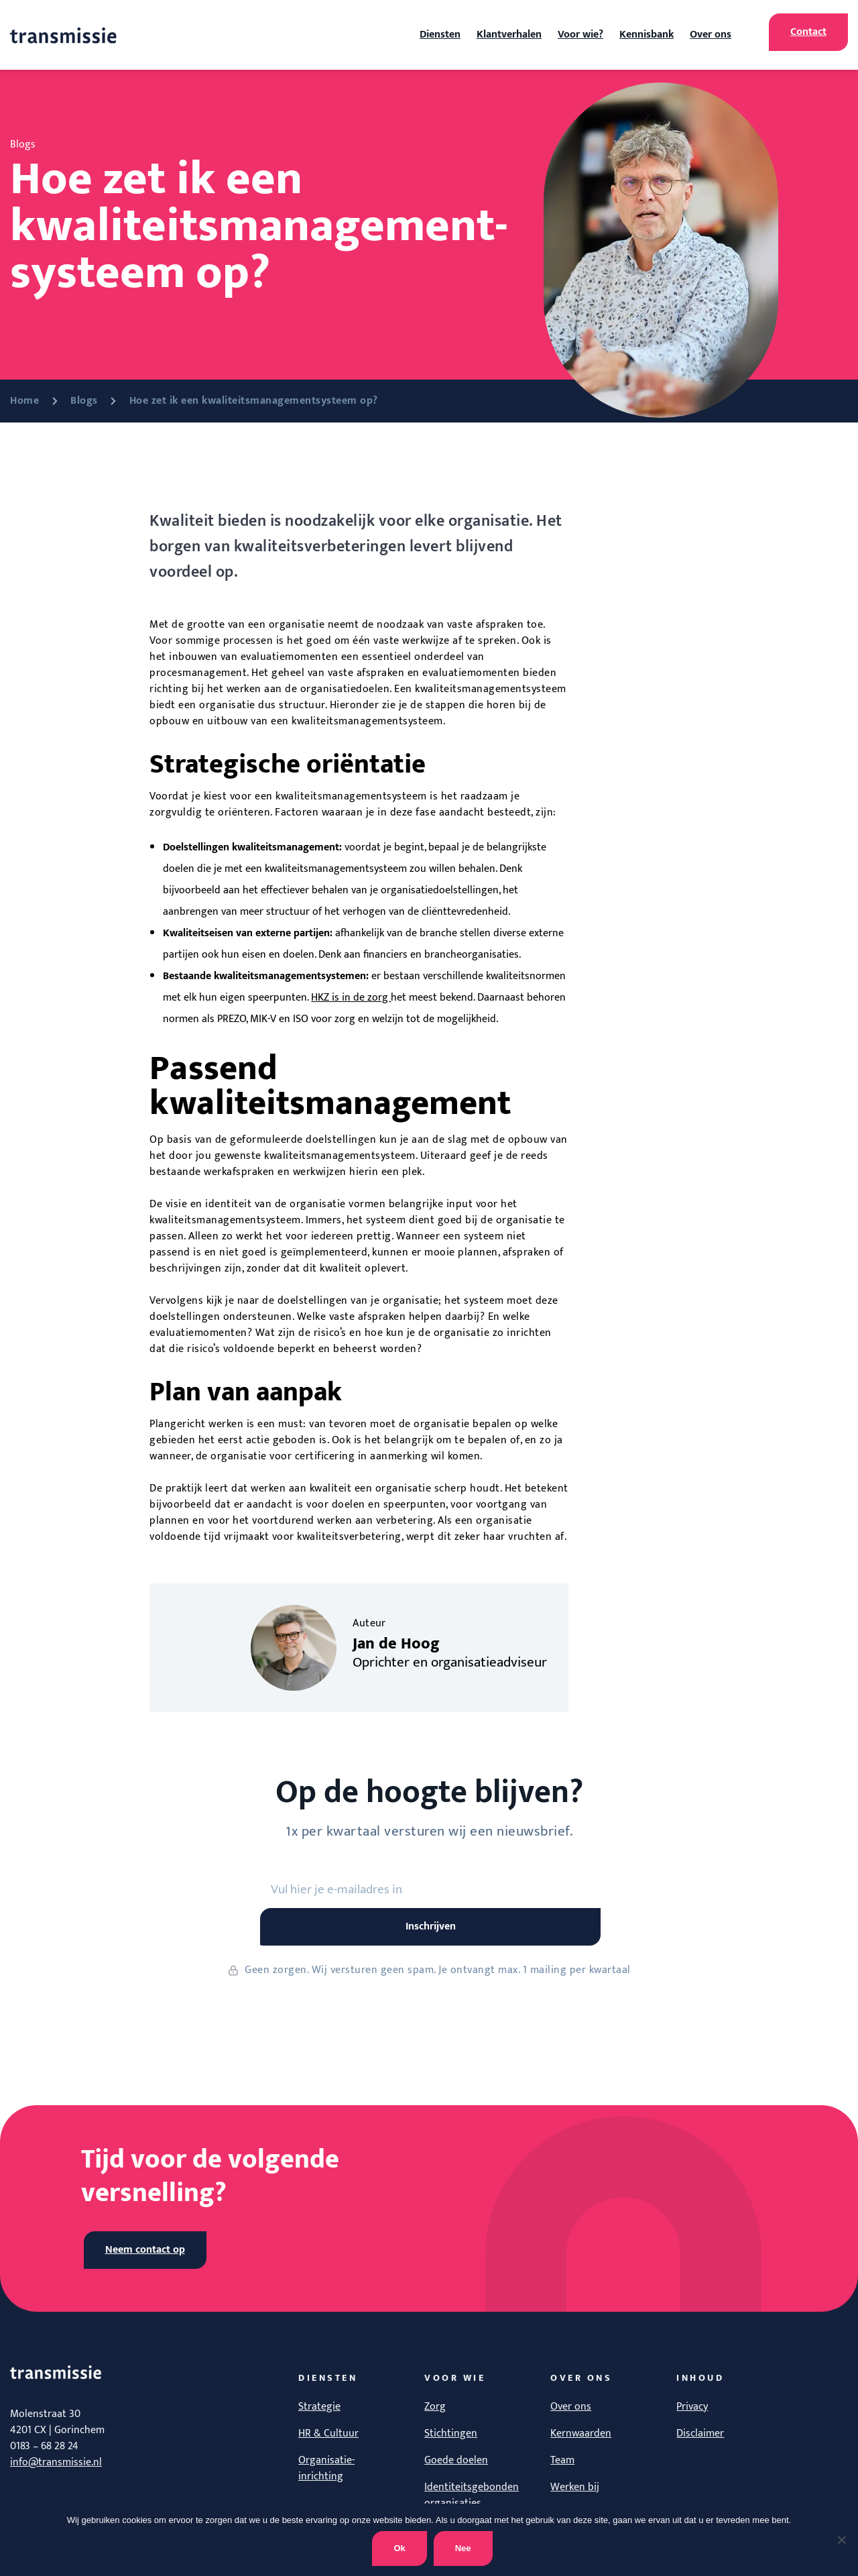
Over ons (710, 34)
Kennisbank (646, 34)
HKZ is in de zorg (351, 998)
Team (562, 2460)
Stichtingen (450, 2433)
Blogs (84, 401)
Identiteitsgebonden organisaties (471, 2495)
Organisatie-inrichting (326, 2468)
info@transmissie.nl (56, 2462)
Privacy (692, 2407)
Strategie (319, 2407)
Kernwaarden (580, 2433)
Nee (463, 2548)
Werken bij (574, 2487)
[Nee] (841, 2539)
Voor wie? (580, 34)
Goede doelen (456, 2460)
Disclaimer (700, 2433)
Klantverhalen (509, 34)
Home (24, 401)
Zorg (435, 2407)
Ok (399, 2548)
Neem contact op (145, 2250)
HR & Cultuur (328, 2433)
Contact (808, 32)
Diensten (440, 34)
